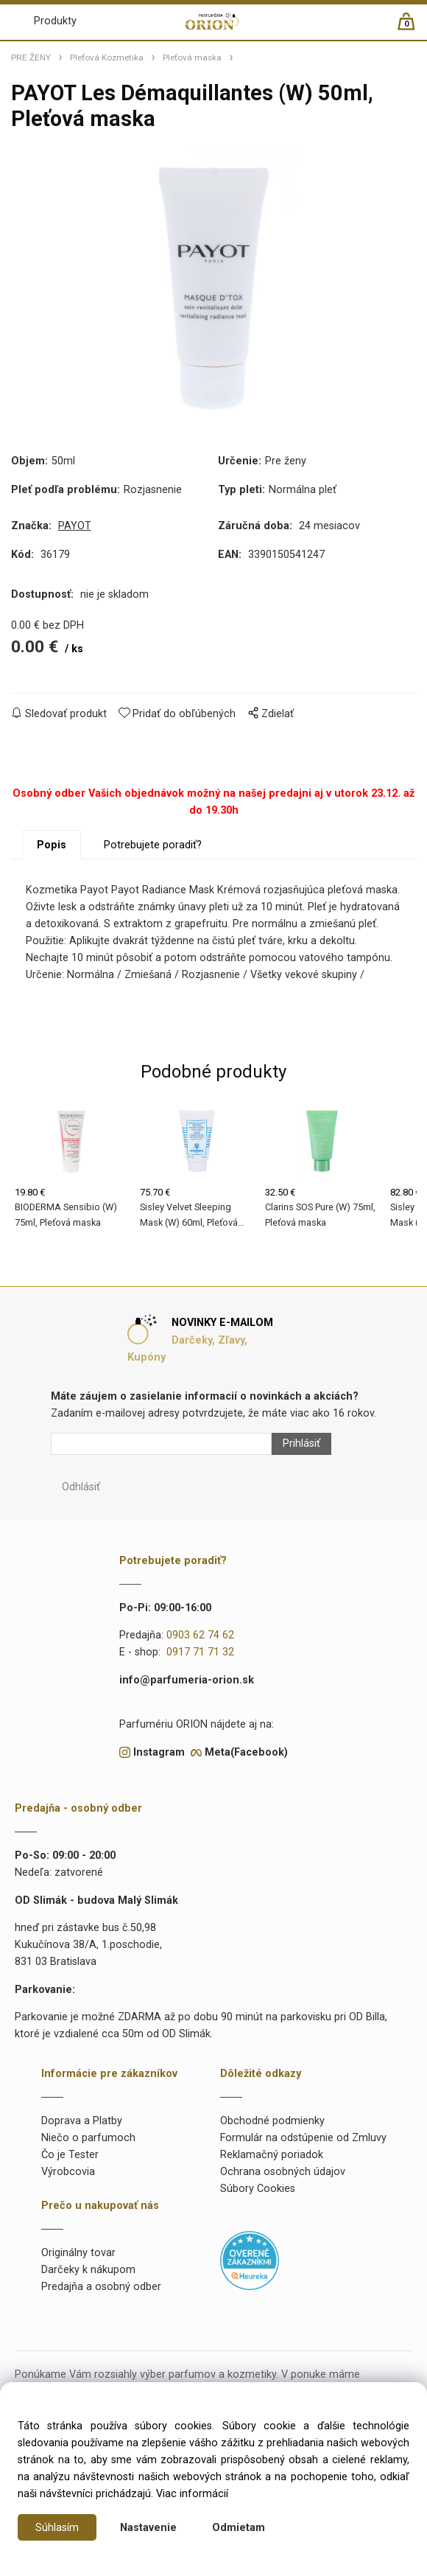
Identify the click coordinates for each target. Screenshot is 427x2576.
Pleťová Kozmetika (107, 57)
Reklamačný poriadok (271, 2155)
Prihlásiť (301, 1443)
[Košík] (413, 27)
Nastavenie (148, 2527)
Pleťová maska (192, 57)
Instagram (159, 1752)
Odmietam (238, 2527)
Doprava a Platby (81, 2121)
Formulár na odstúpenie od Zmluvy (303, 2138)
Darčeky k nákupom (88, 2269)
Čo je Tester (70, 2155)
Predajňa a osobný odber (101, 2286)
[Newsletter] (161, 1444)
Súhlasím (57, 2527)
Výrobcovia (68, 2171)
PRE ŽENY (31, 57)
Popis (51, 845)
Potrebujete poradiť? (153, 845)
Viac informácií (192, 2494)
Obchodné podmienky (272, 2121)
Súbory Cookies (257, 2188)
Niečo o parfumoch (88, 2138)
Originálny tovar (78, 2253)
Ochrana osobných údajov (282, 2171)
